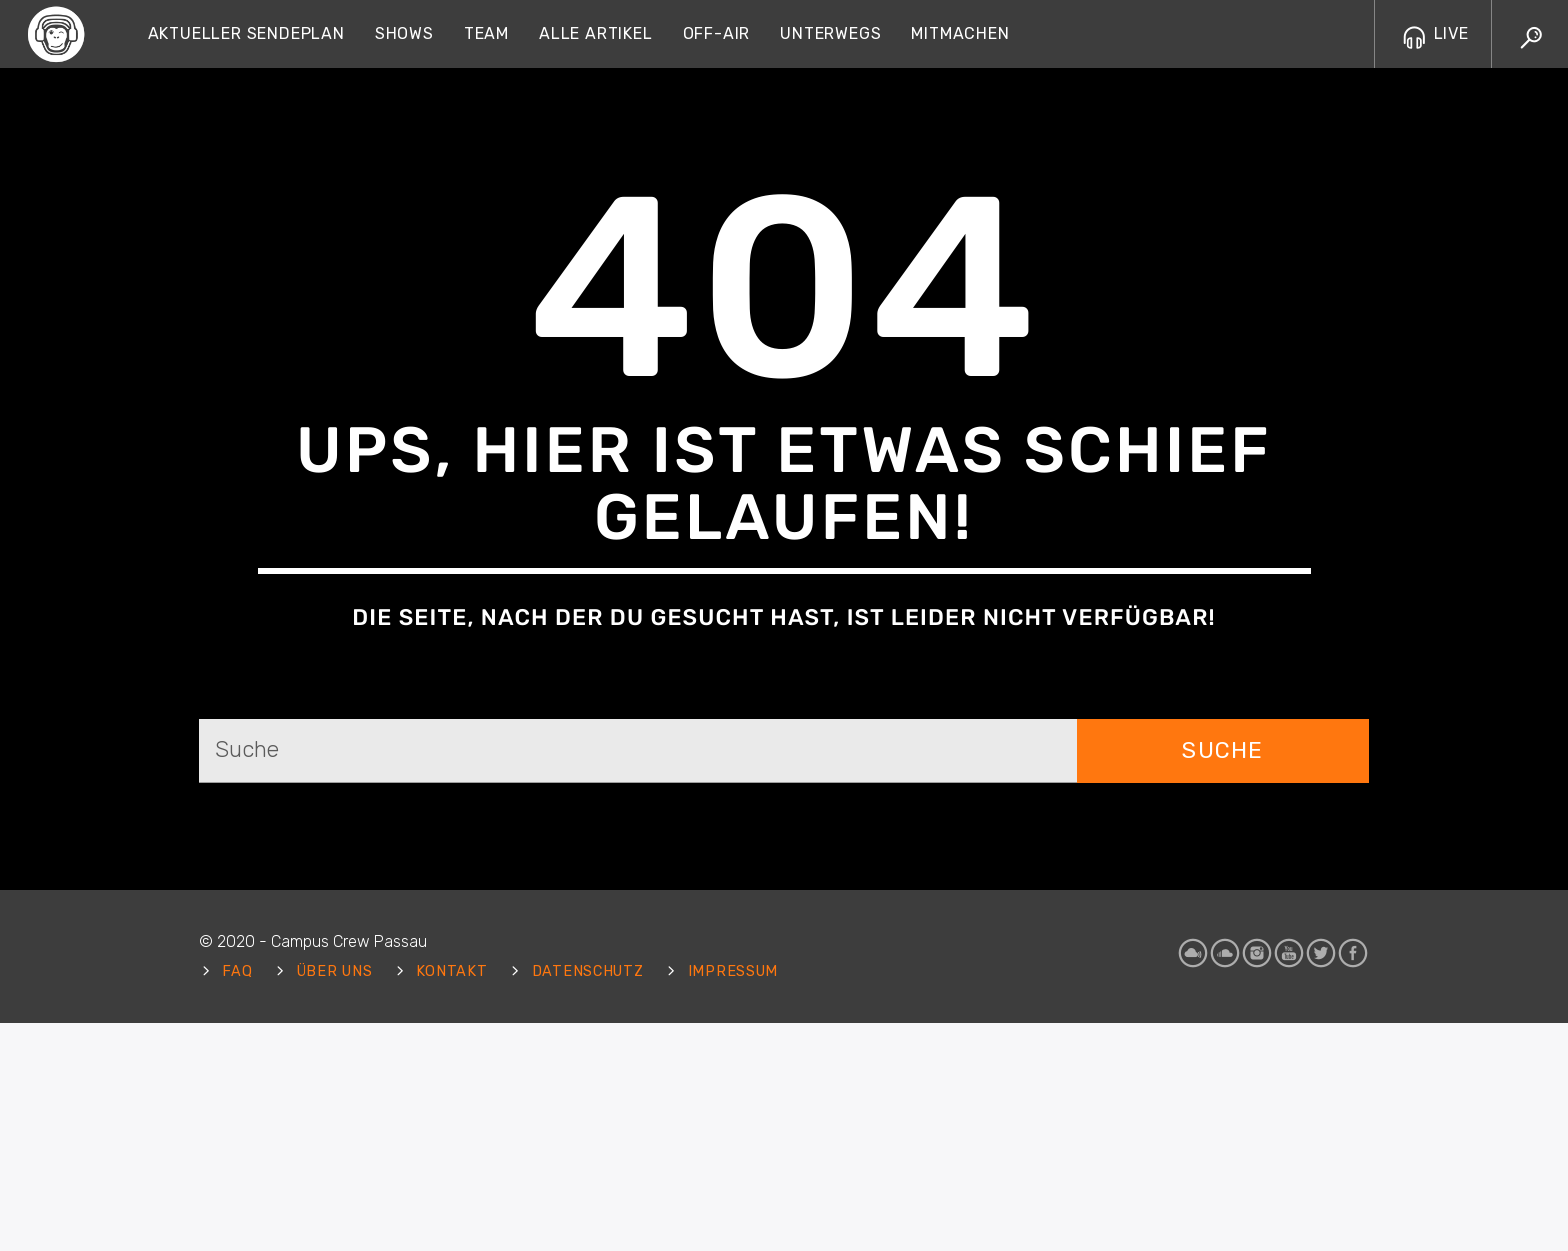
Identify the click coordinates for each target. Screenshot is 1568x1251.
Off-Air (717, 33)
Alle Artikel (596, 33)
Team (486, 33)
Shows (404, 33)
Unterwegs (830, 33)
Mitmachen (960, 33)
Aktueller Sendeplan (246, 33)
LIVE (1436, 33)
